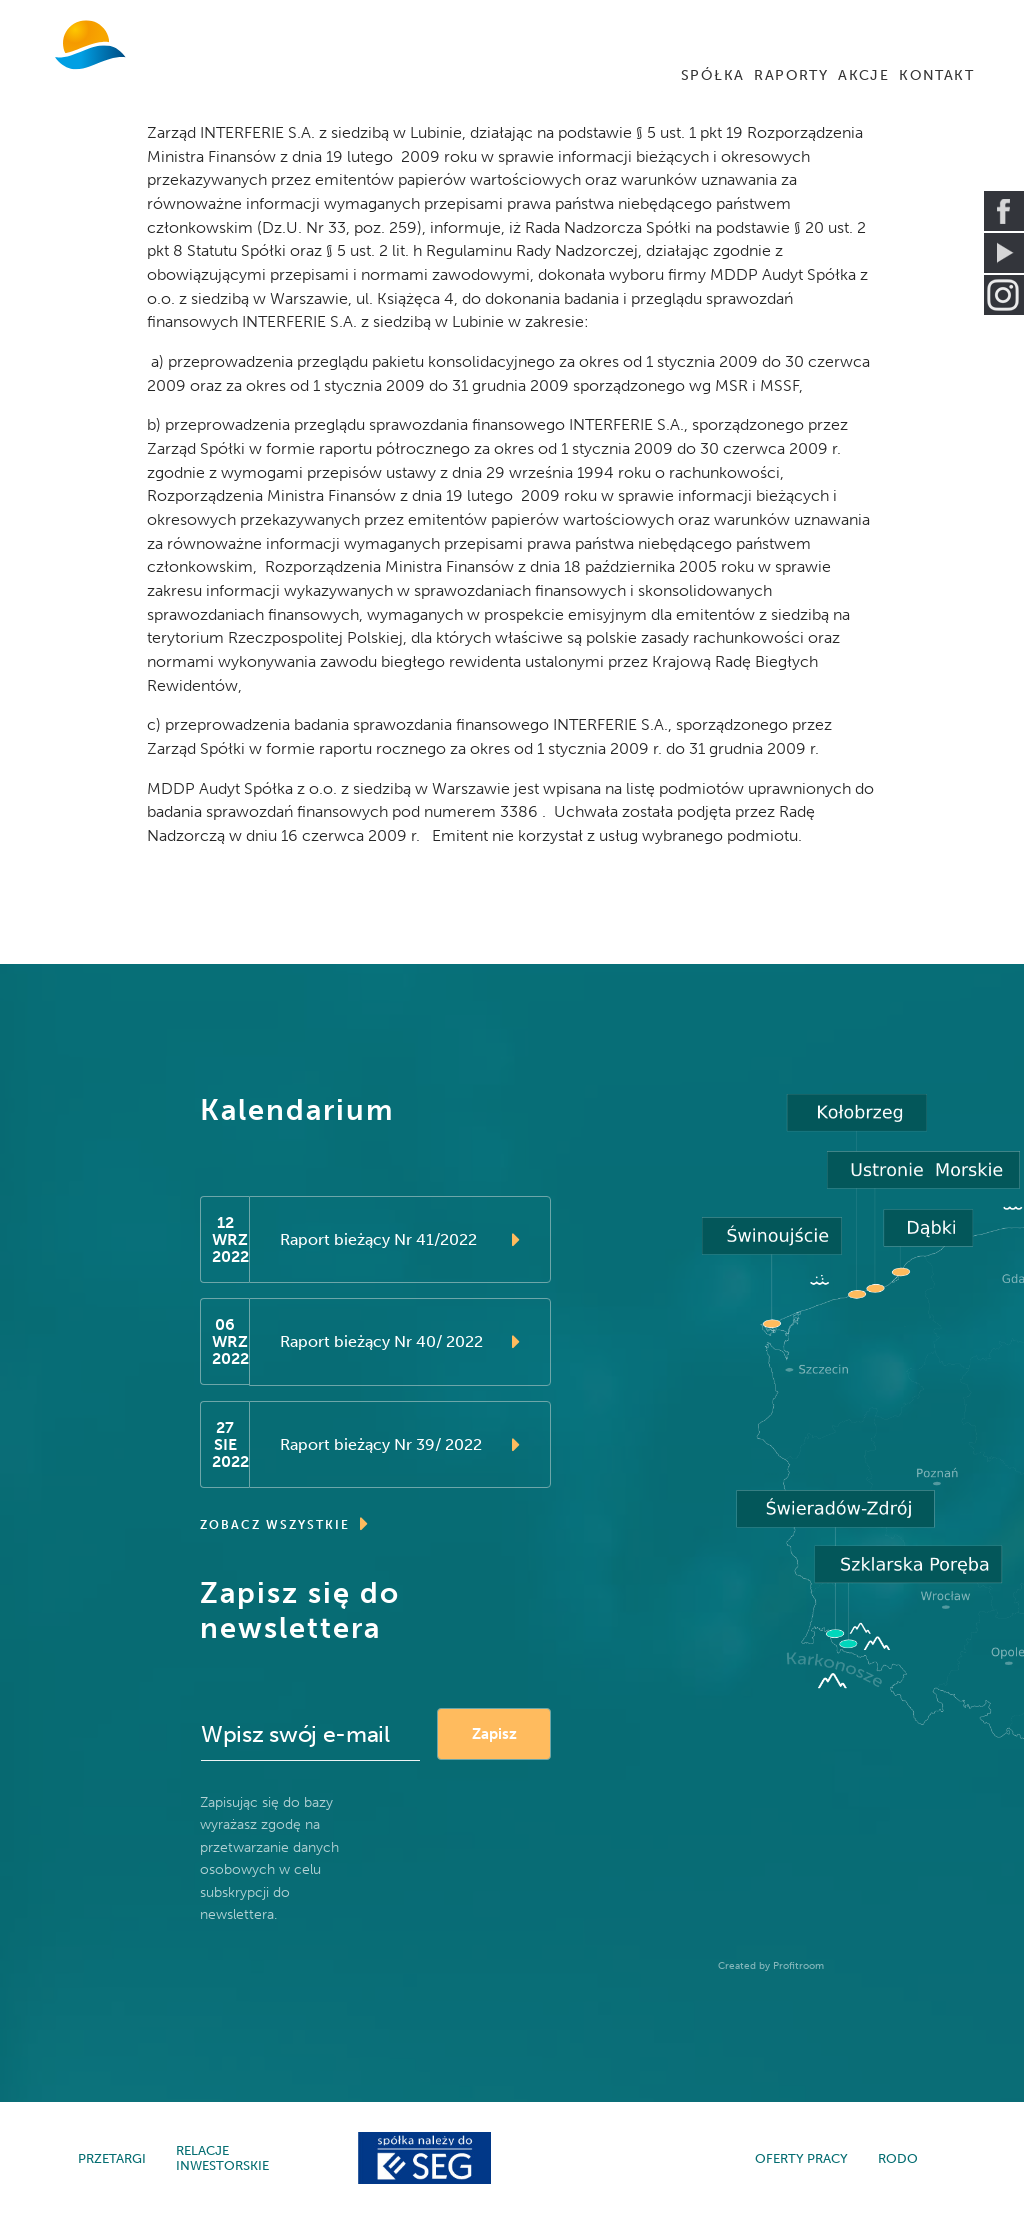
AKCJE (863, 75)
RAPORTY (791, 75)
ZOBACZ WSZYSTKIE (285, 1534)
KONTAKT (936, 75)
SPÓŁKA (712, 75)
